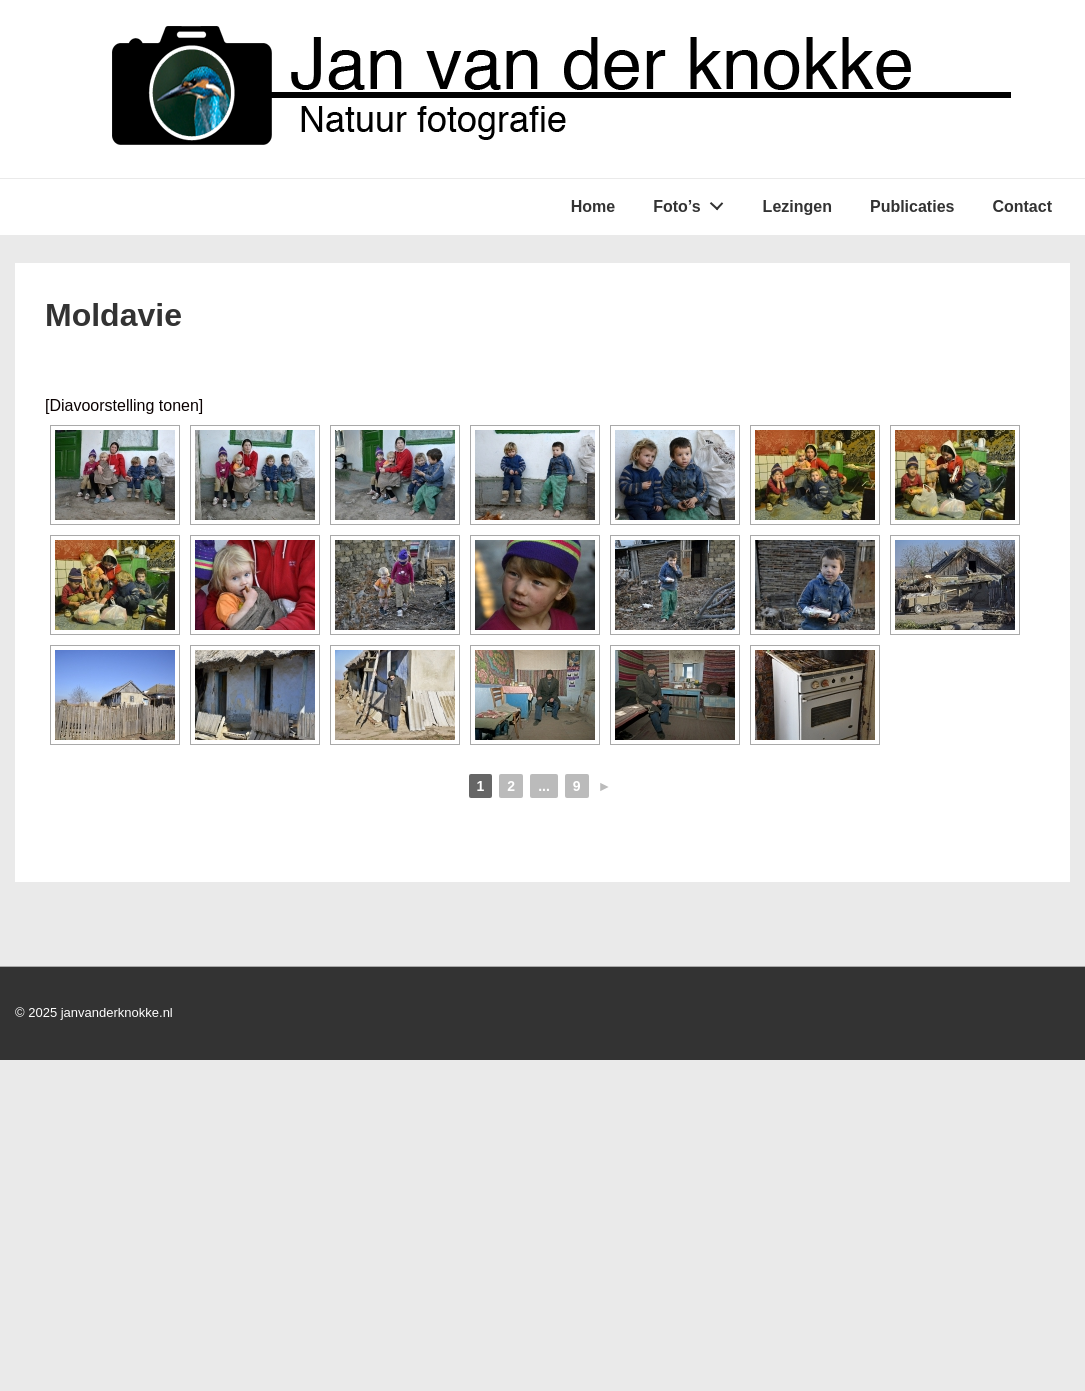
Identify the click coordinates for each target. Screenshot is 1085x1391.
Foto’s (693, 202)
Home (593, 206)
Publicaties (912, 206)
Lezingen (797, 206)
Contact (1022, 206)
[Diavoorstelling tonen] (124, 405)
